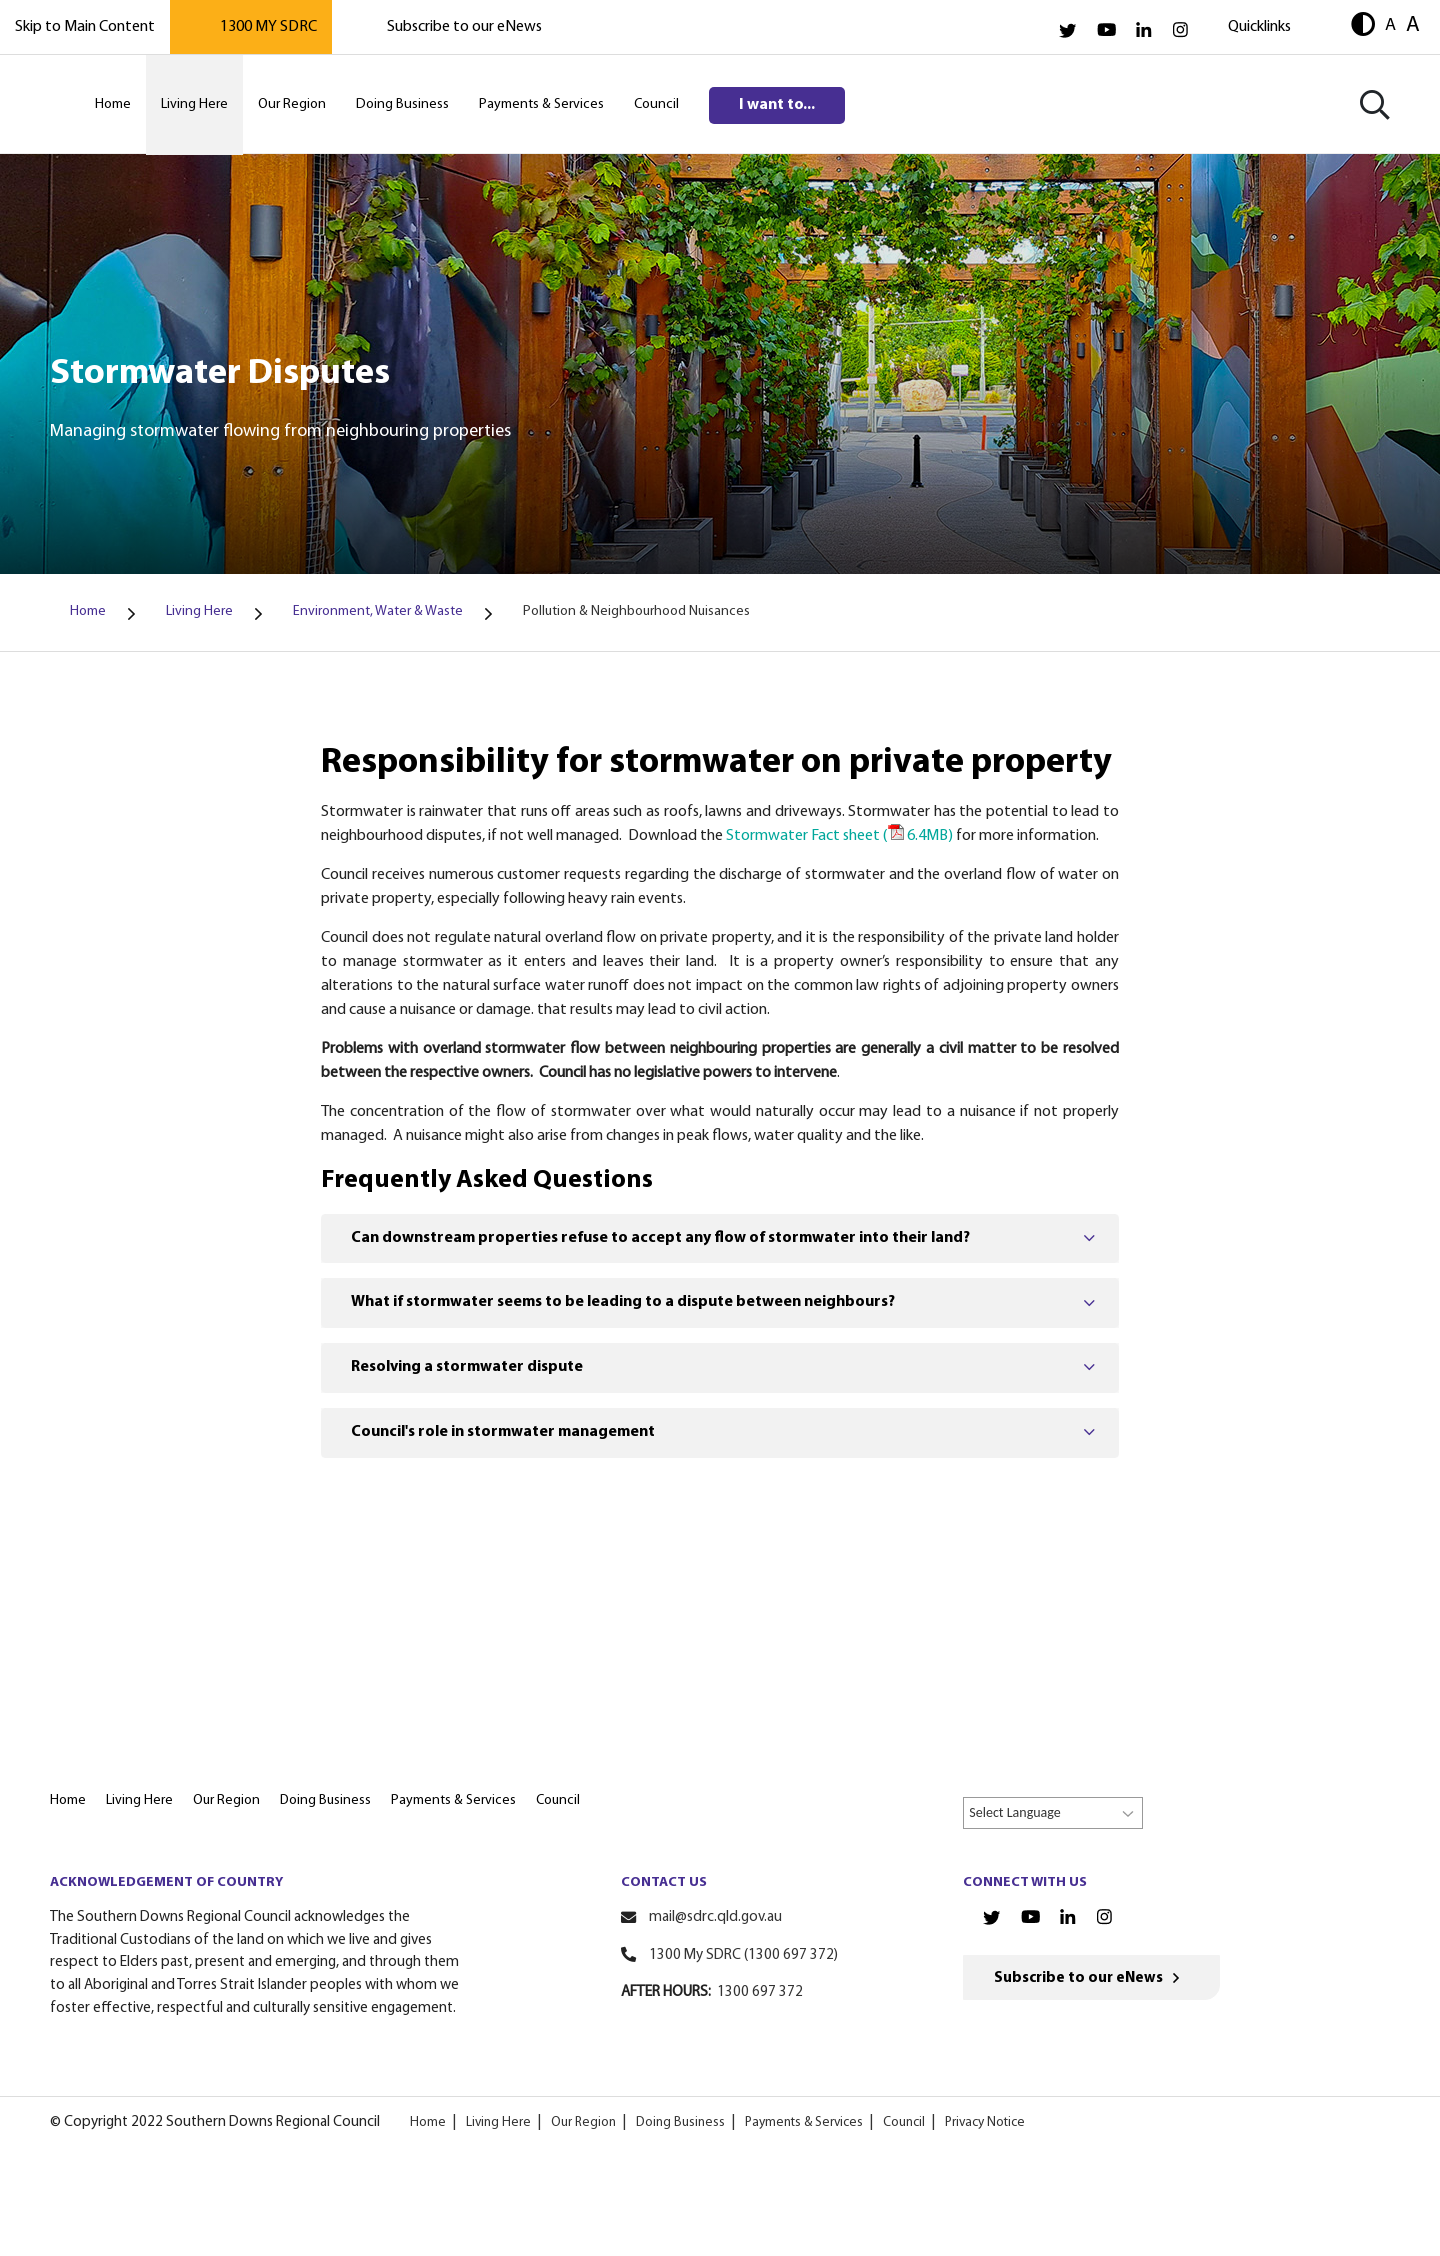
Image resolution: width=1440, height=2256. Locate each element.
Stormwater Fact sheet (839, 836)
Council (903, 2122)
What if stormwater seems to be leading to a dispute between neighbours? (623, 1302)
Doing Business (680, 2122)
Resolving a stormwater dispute (467, 1367)
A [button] (1390, 25)
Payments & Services (803, 2122)
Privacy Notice (984, 2122)
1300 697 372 (760, 1992)
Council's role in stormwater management (503, 1432)
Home (428, 2122)
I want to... (777, 105)
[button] (1363, 26)
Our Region (583, 2122)
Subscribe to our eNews (464, 27)
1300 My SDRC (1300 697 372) (743, 1955)
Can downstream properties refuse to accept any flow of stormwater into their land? (660, 1238)
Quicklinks (1259, 27)
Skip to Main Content (85, 27)
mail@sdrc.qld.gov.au (715, 1917)
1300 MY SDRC (268, 27)
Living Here (498, 2122)
